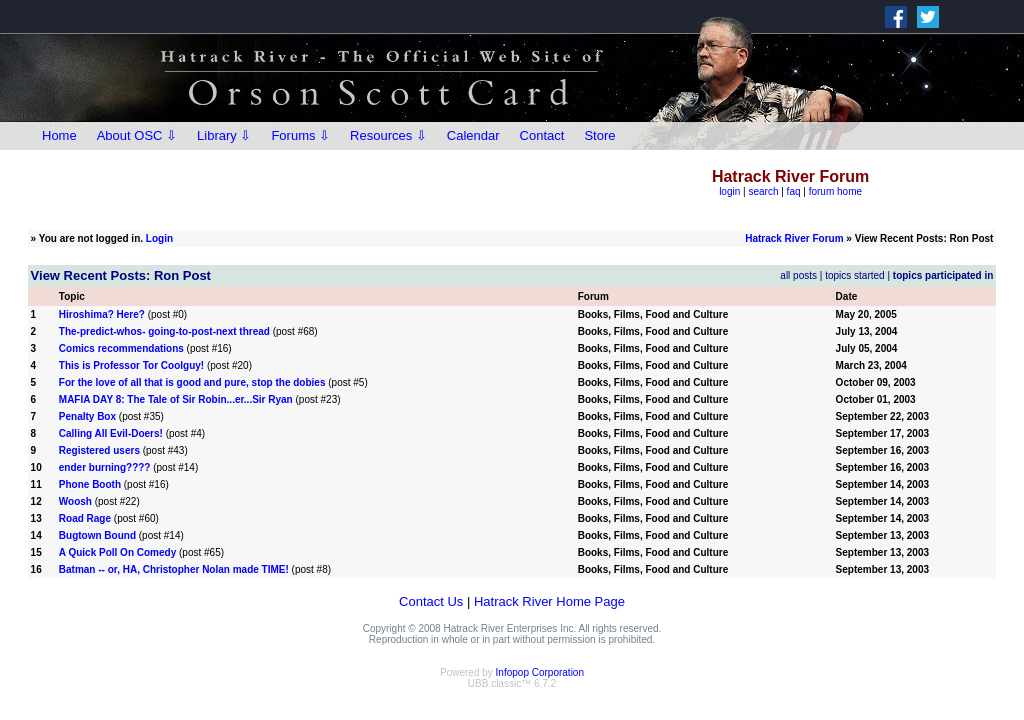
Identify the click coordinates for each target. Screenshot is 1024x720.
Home (59, 135)
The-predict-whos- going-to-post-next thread (164, 331)
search (763, 191)
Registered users (99, 450)
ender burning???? (105, 467)
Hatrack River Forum (794, 238)
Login (159, 238)
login (729, 191)
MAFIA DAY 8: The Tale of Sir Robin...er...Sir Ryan (176, 399)
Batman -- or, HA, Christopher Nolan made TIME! (174, 569)
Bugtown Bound (97, 535)
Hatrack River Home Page (549, 601)
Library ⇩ (224, 135)
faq (794, 191)
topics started (854, 275)
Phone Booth (90, 484)
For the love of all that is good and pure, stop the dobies (192, 382)
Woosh (75, 501)
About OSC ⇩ (137, 135)
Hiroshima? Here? (102, 314)
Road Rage (85, 518)
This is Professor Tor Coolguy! (131, 365)
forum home (835, 191)
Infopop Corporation (540, 672)
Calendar (473, 135)
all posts (798, 275)
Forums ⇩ (300, 135)
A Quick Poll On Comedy (119, 552)
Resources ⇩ (388, 135)
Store (599, 135)
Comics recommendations (121, 348)
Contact (542, 135)
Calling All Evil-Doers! (111, 433)
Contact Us (431, 601)
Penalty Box (87, 416)
